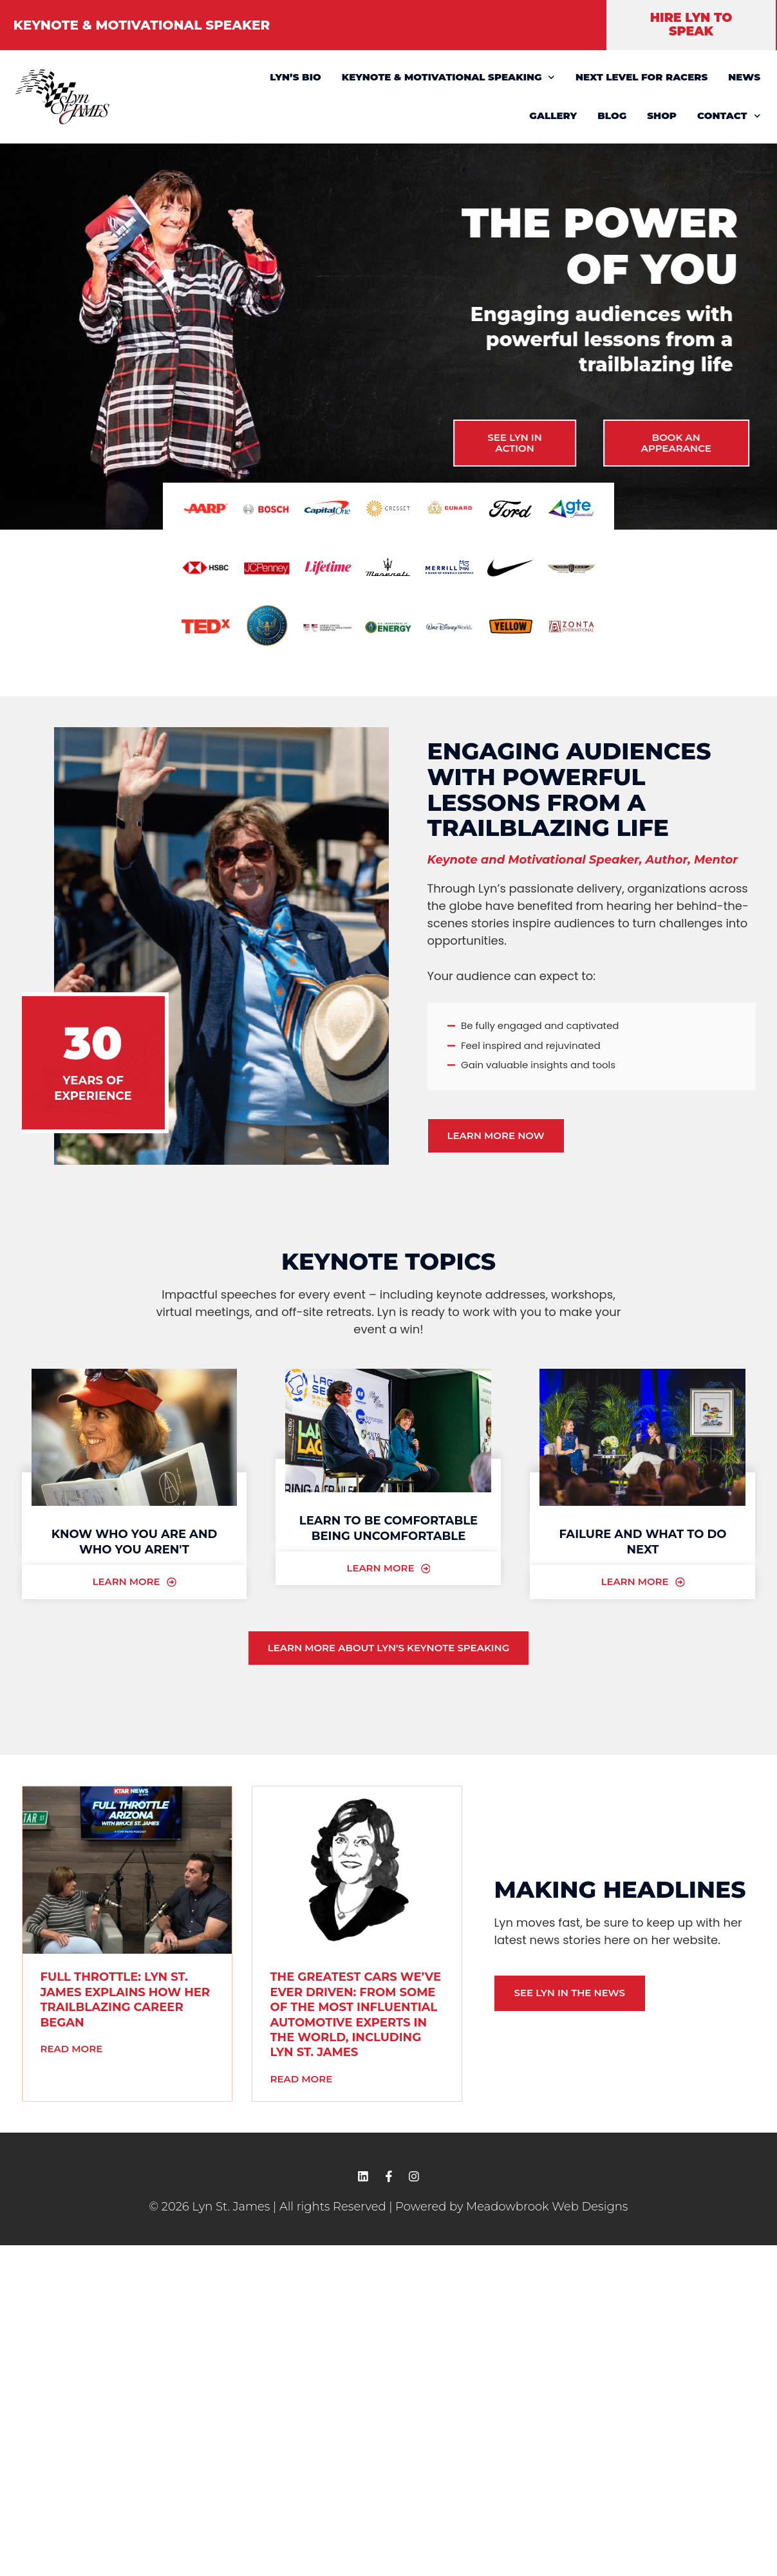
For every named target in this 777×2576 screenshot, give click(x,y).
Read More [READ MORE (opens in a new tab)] (72, 2049)
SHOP (662, 115)
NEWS (744, 77)
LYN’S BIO (295, 77)
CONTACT (728, 116)
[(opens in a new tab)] (127, 1870)
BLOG (611, 115)
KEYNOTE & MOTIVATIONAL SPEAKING (448, 78)
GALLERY (553, 115)
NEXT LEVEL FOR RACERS (641, 77)
